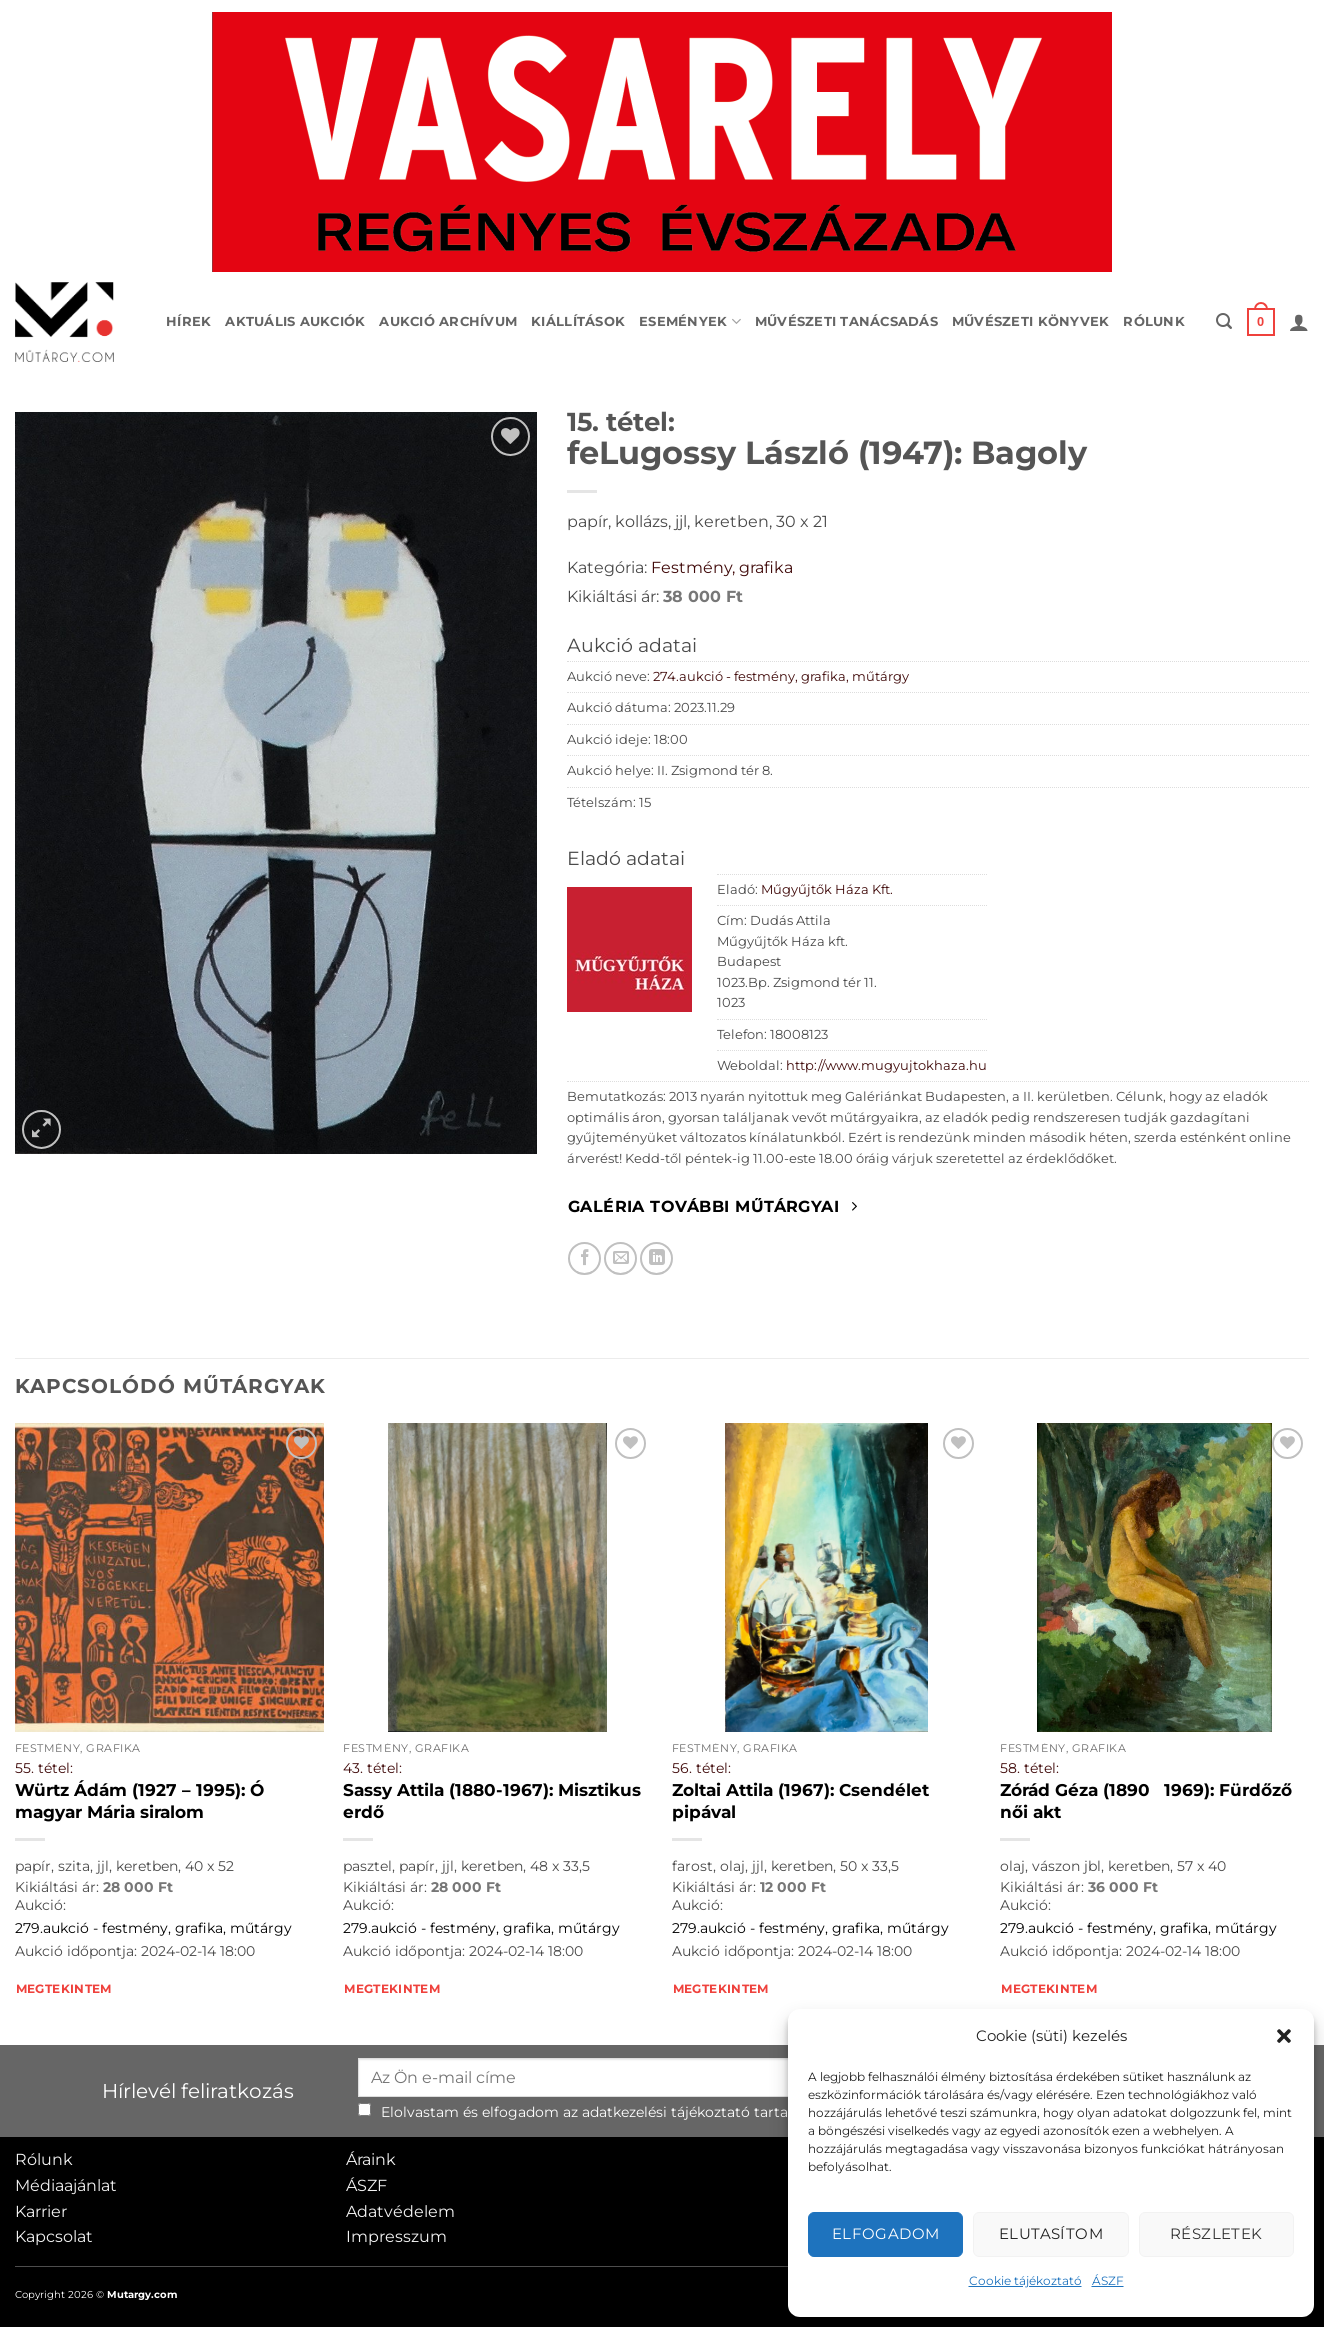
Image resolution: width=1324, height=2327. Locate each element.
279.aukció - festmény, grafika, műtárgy (153, 1928)
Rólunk (1154, 321)
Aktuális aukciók (295, 321)
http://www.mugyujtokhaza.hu (886, 1065)
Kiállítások (578, 321)
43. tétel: (372, 1768)
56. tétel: (701, 1768)
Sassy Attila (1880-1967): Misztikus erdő (492, 1801)
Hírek (188, 321)
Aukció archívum (448, 321)
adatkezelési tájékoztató (666, 2112)
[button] (1284, 2036)
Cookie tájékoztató (1025, 2280)
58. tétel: (1029, 1768)
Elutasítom (1051, 2233)
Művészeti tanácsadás (846, 321)
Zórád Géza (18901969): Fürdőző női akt (1146, 1801)
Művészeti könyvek (1030, 321)
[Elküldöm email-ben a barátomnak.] (620, 1258)
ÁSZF (1108, 2280)
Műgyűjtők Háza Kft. (827, 889)
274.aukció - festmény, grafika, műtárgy (781, 676)
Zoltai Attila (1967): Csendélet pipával (800, 1801)
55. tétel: (44, 1768)
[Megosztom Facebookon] (584, 1258)
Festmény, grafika (722, 567)
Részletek (1216, 2233)
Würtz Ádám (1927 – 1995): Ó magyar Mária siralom (139, 1801)
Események (690, 321)
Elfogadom (886, 2233)
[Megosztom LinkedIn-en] (656, 1258)
